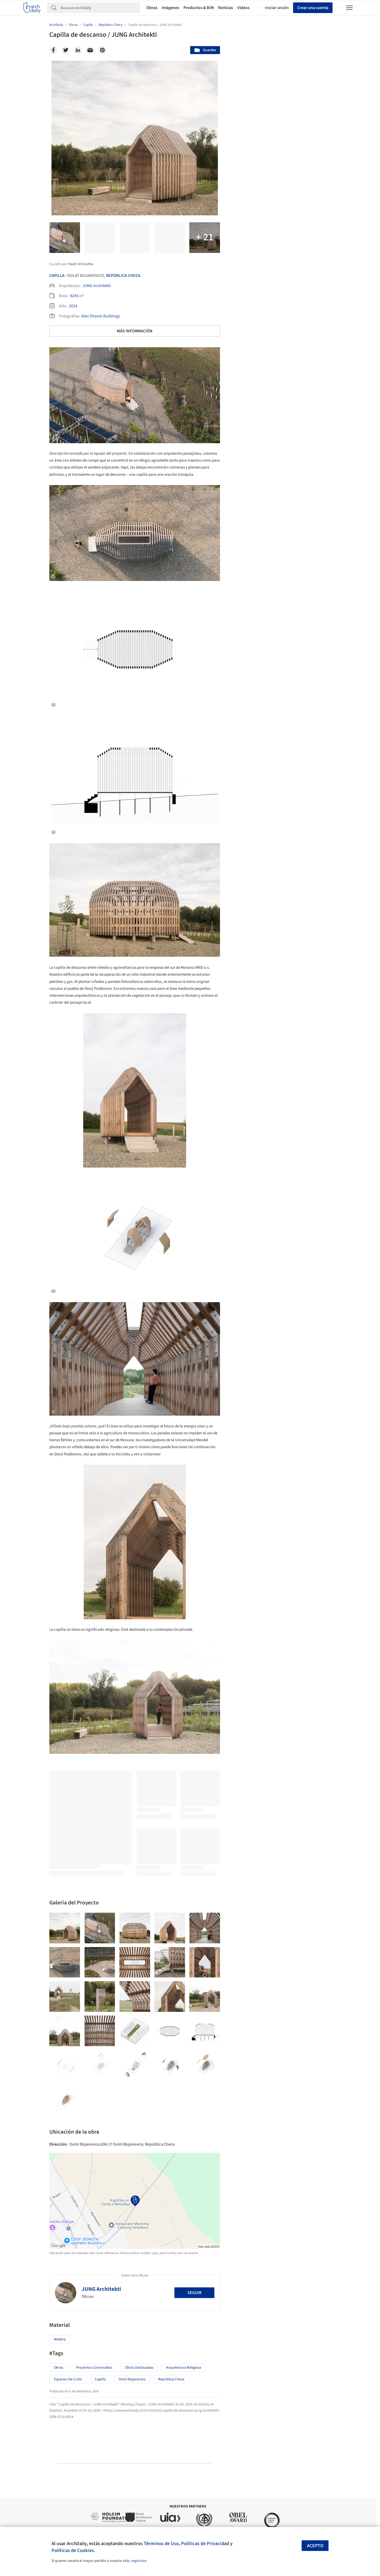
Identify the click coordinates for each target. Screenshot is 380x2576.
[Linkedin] (78, 50)
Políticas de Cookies (72, 2550)
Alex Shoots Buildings (100, 316)
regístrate (138, 2560)
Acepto (315, 2545)
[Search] (100, 7)
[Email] (90, 50)
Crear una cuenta (312, 8)
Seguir (194, 2293)
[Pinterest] (102, 50)
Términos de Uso (161, 2543)
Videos (243, 8)
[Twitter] (66, 50)
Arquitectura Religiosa (183, 2367)
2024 (73, 306)
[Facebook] (53, 50)
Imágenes (170, 8)
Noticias (225, 8)
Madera (60, 2339)
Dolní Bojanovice (132, 2379)
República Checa (123, 275)
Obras (151, 8)
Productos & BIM (198, 8)
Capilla (57, 275)
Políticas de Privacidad (205, 2543)
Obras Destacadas (139, 2367)
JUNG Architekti (96, 286)
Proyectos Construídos (94, 2367)
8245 (74, 296)
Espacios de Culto (68, 2379)
